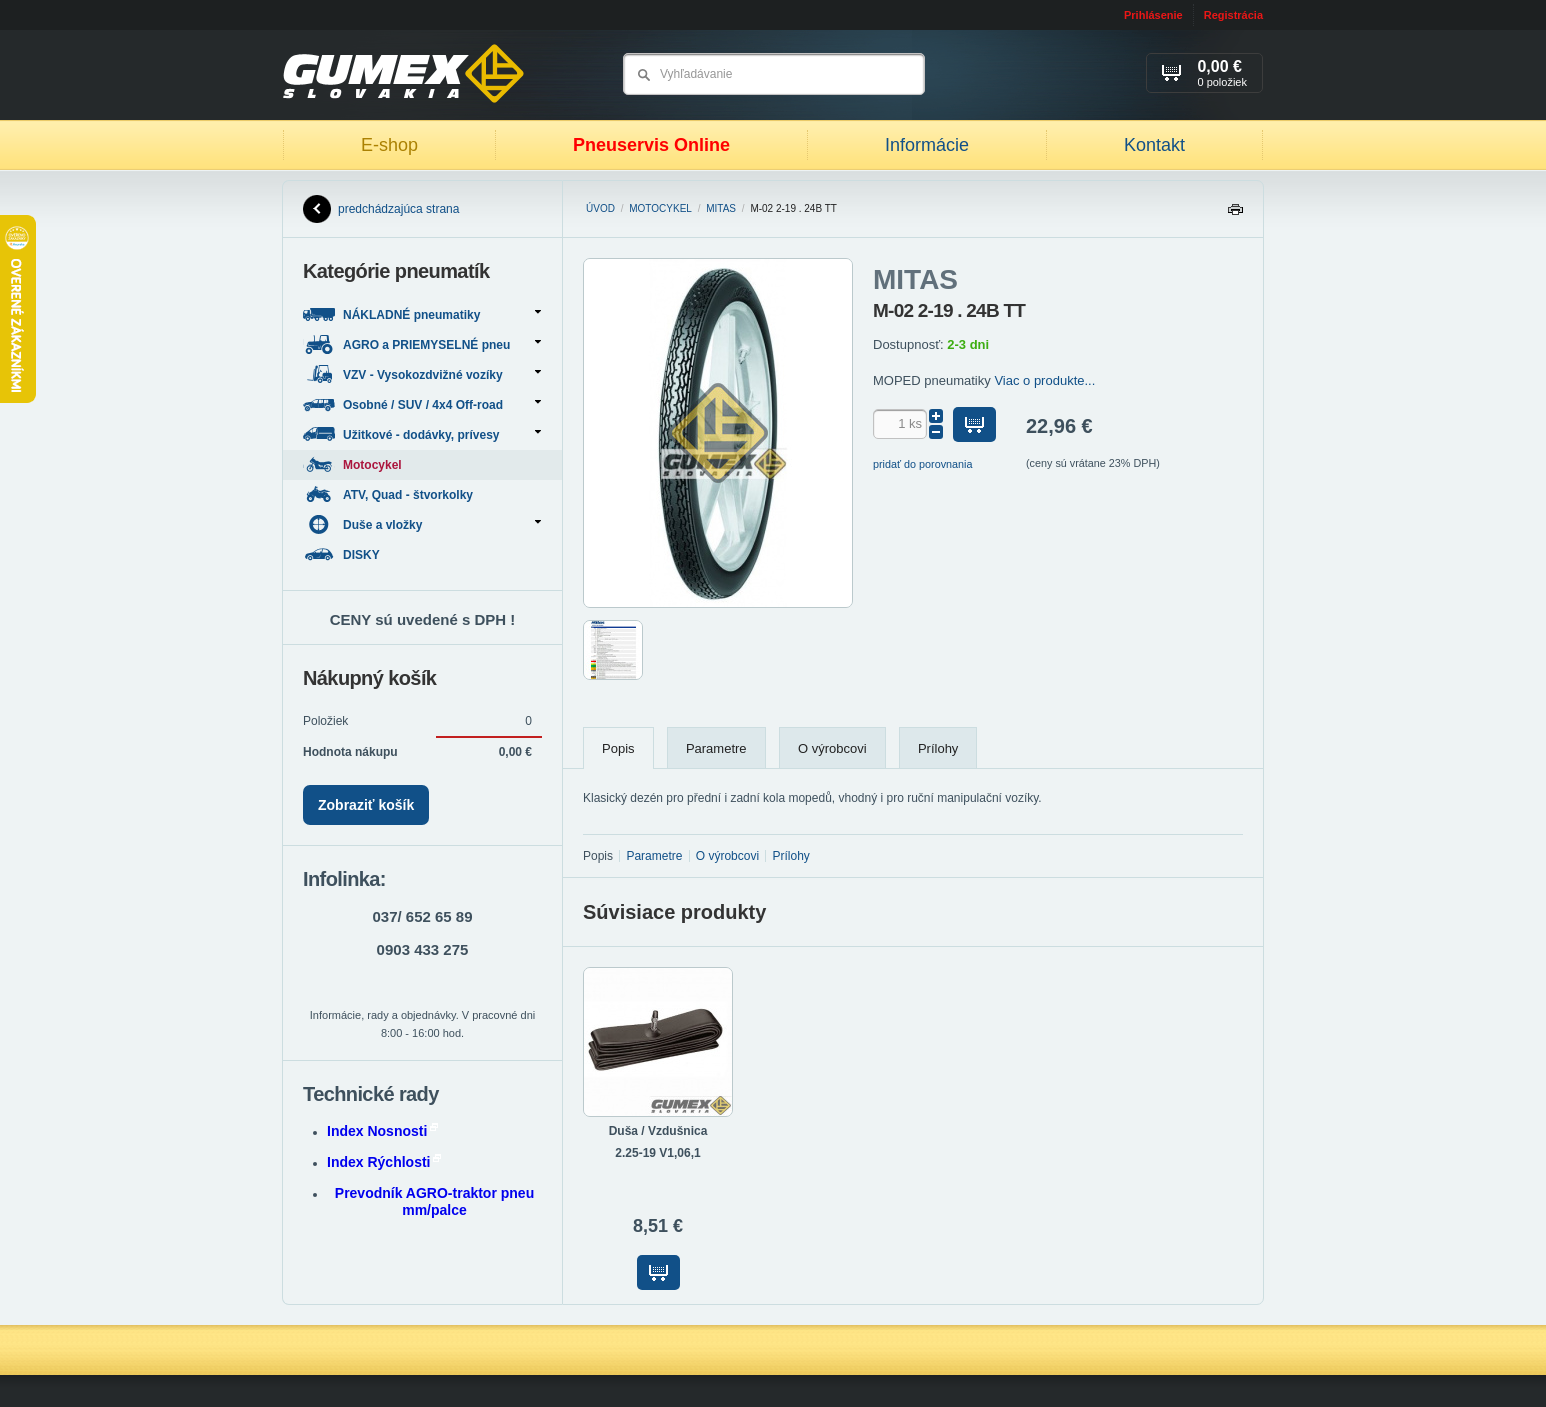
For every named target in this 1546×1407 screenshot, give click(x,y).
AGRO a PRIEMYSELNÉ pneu (422, 344)
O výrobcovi (832, 748)
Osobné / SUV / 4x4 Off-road (422, 404)
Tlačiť (1235, 214)
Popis (618, 748)
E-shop (389, 145)
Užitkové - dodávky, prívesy (422, 434)
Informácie (927, 145)
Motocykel (660, 208)
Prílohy (938, 748)
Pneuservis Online (651, 145)
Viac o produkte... (1044, 380)
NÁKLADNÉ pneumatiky (422, 314)
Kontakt (1154, 145)
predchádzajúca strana (381, 209)
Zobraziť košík (366, 805)
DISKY (343, 554)
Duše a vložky (422, 524)
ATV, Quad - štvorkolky (389, 494)
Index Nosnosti (382, 1131)
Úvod (600, 208)
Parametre (716, 748)
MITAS (721, 208)
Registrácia (1233, 15)
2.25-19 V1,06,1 (657, 1153)
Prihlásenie (1153, 15)
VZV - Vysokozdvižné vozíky (422, 374)
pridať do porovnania (923, 464)
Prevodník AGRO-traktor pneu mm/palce (434, 1201)
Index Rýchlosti (384, 1162)
